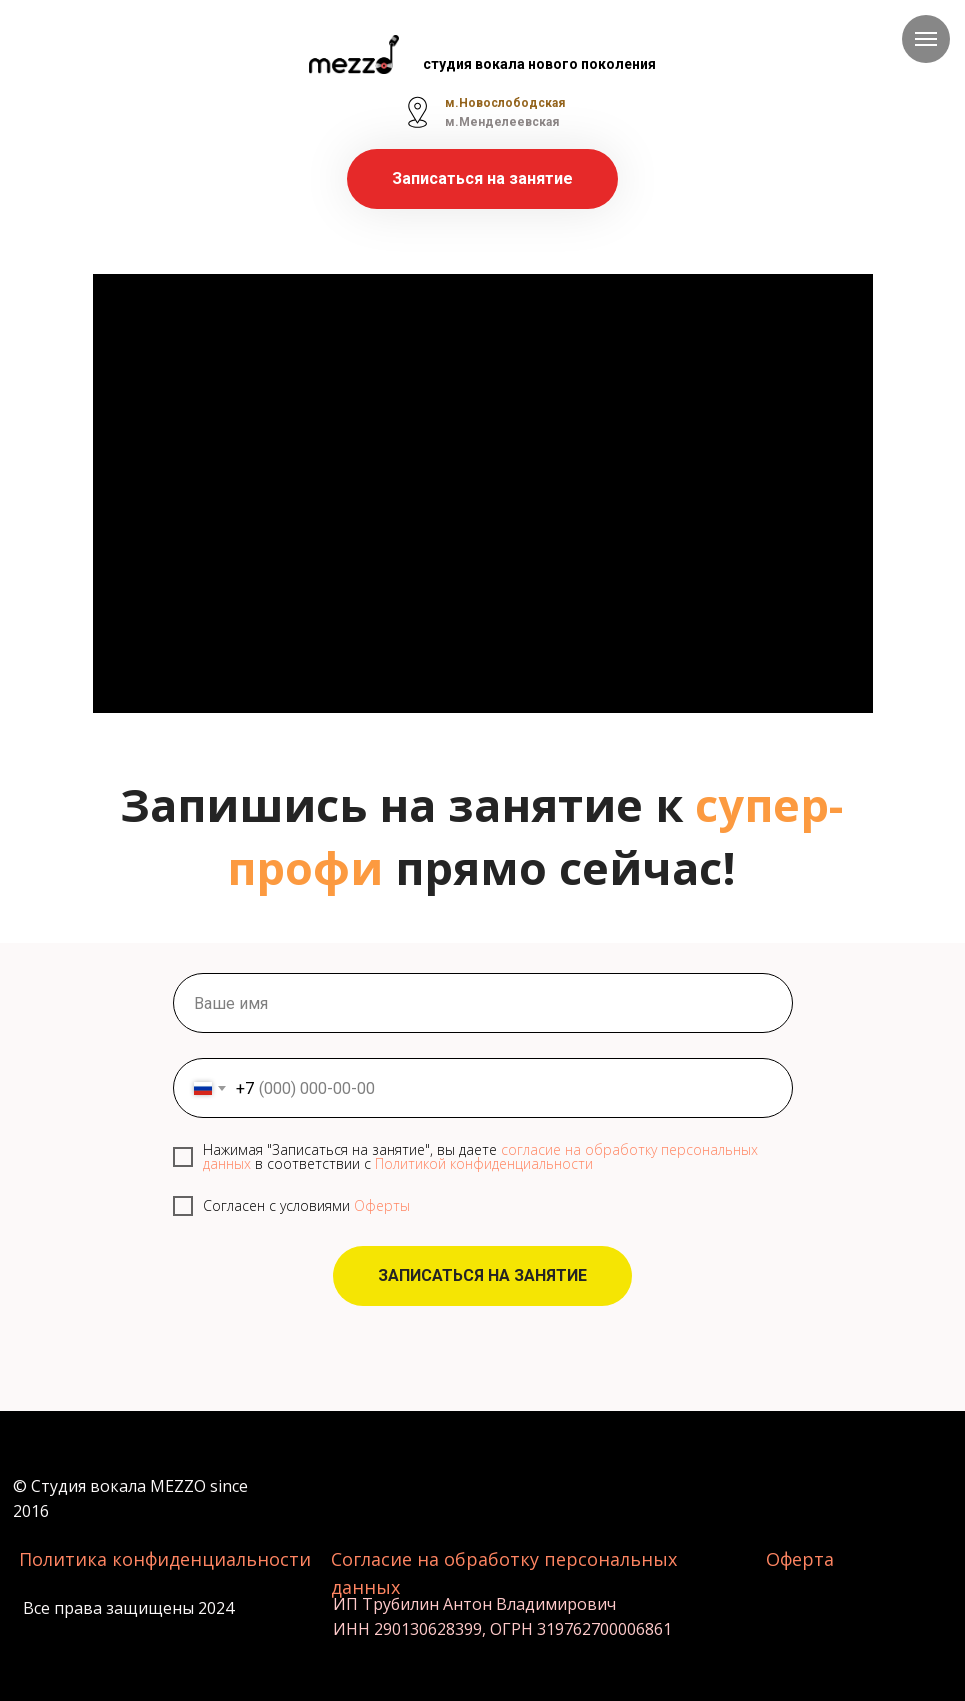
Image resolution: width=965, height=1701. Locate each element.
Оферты (382, 1205)
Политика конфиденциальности (165, 1559)
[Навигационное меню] (926, 39)
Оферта (800, 1559)
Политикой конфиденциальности (484, 1163)
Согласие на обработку (437, 1559)
